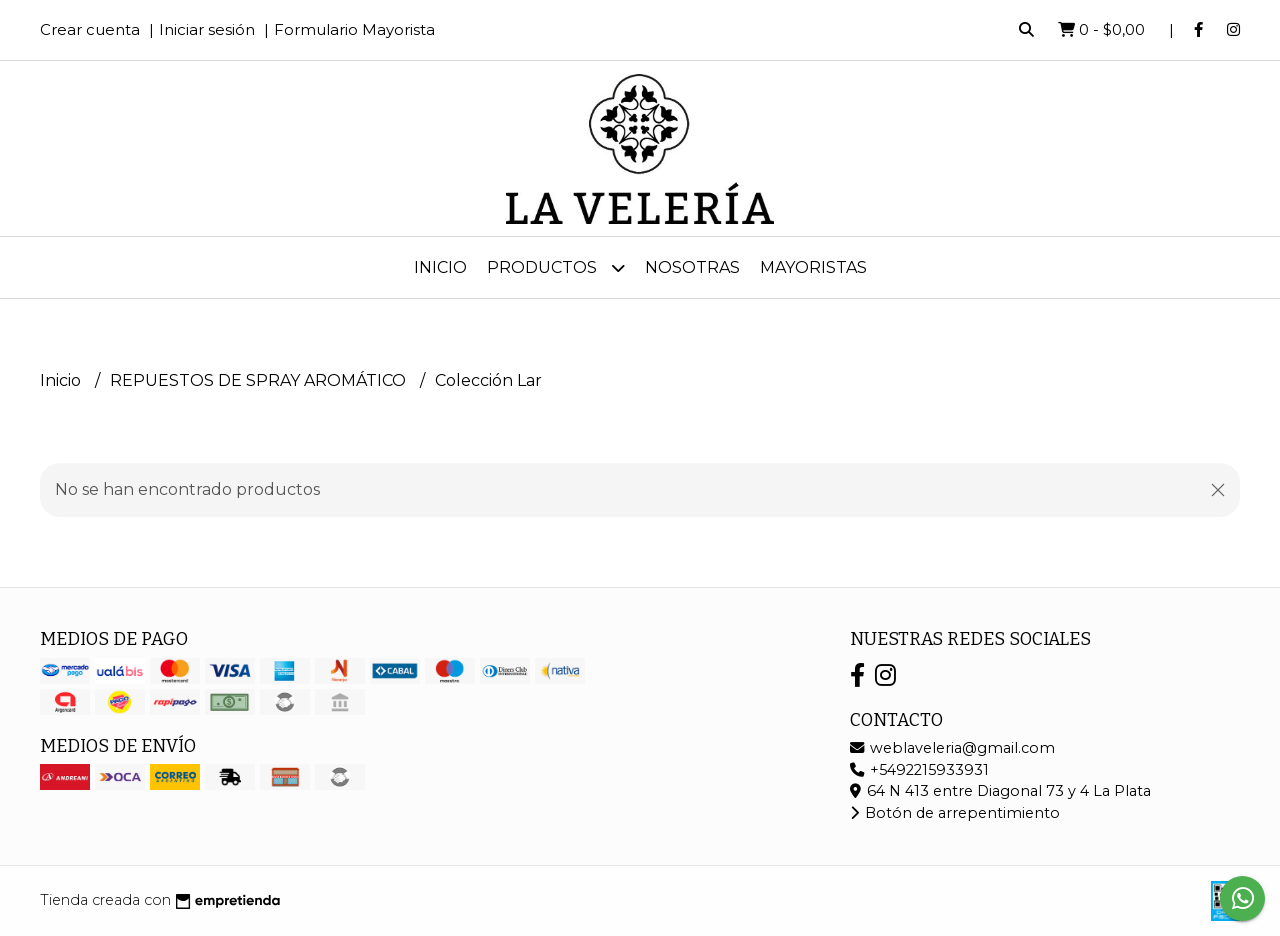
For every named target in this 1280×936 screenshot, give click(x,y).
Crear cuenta (90, 29)
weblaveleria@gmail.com (952, 748)
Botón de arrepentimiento (955, 813)
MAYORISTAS (813, 267)
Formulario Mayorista (354, 29)
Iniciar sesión (207, 29)
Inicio (440, 267)
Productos (556, 267)
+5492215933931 (919, 770)
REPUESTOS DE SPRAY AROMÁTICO (260, 380)
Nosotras (692, 267)
